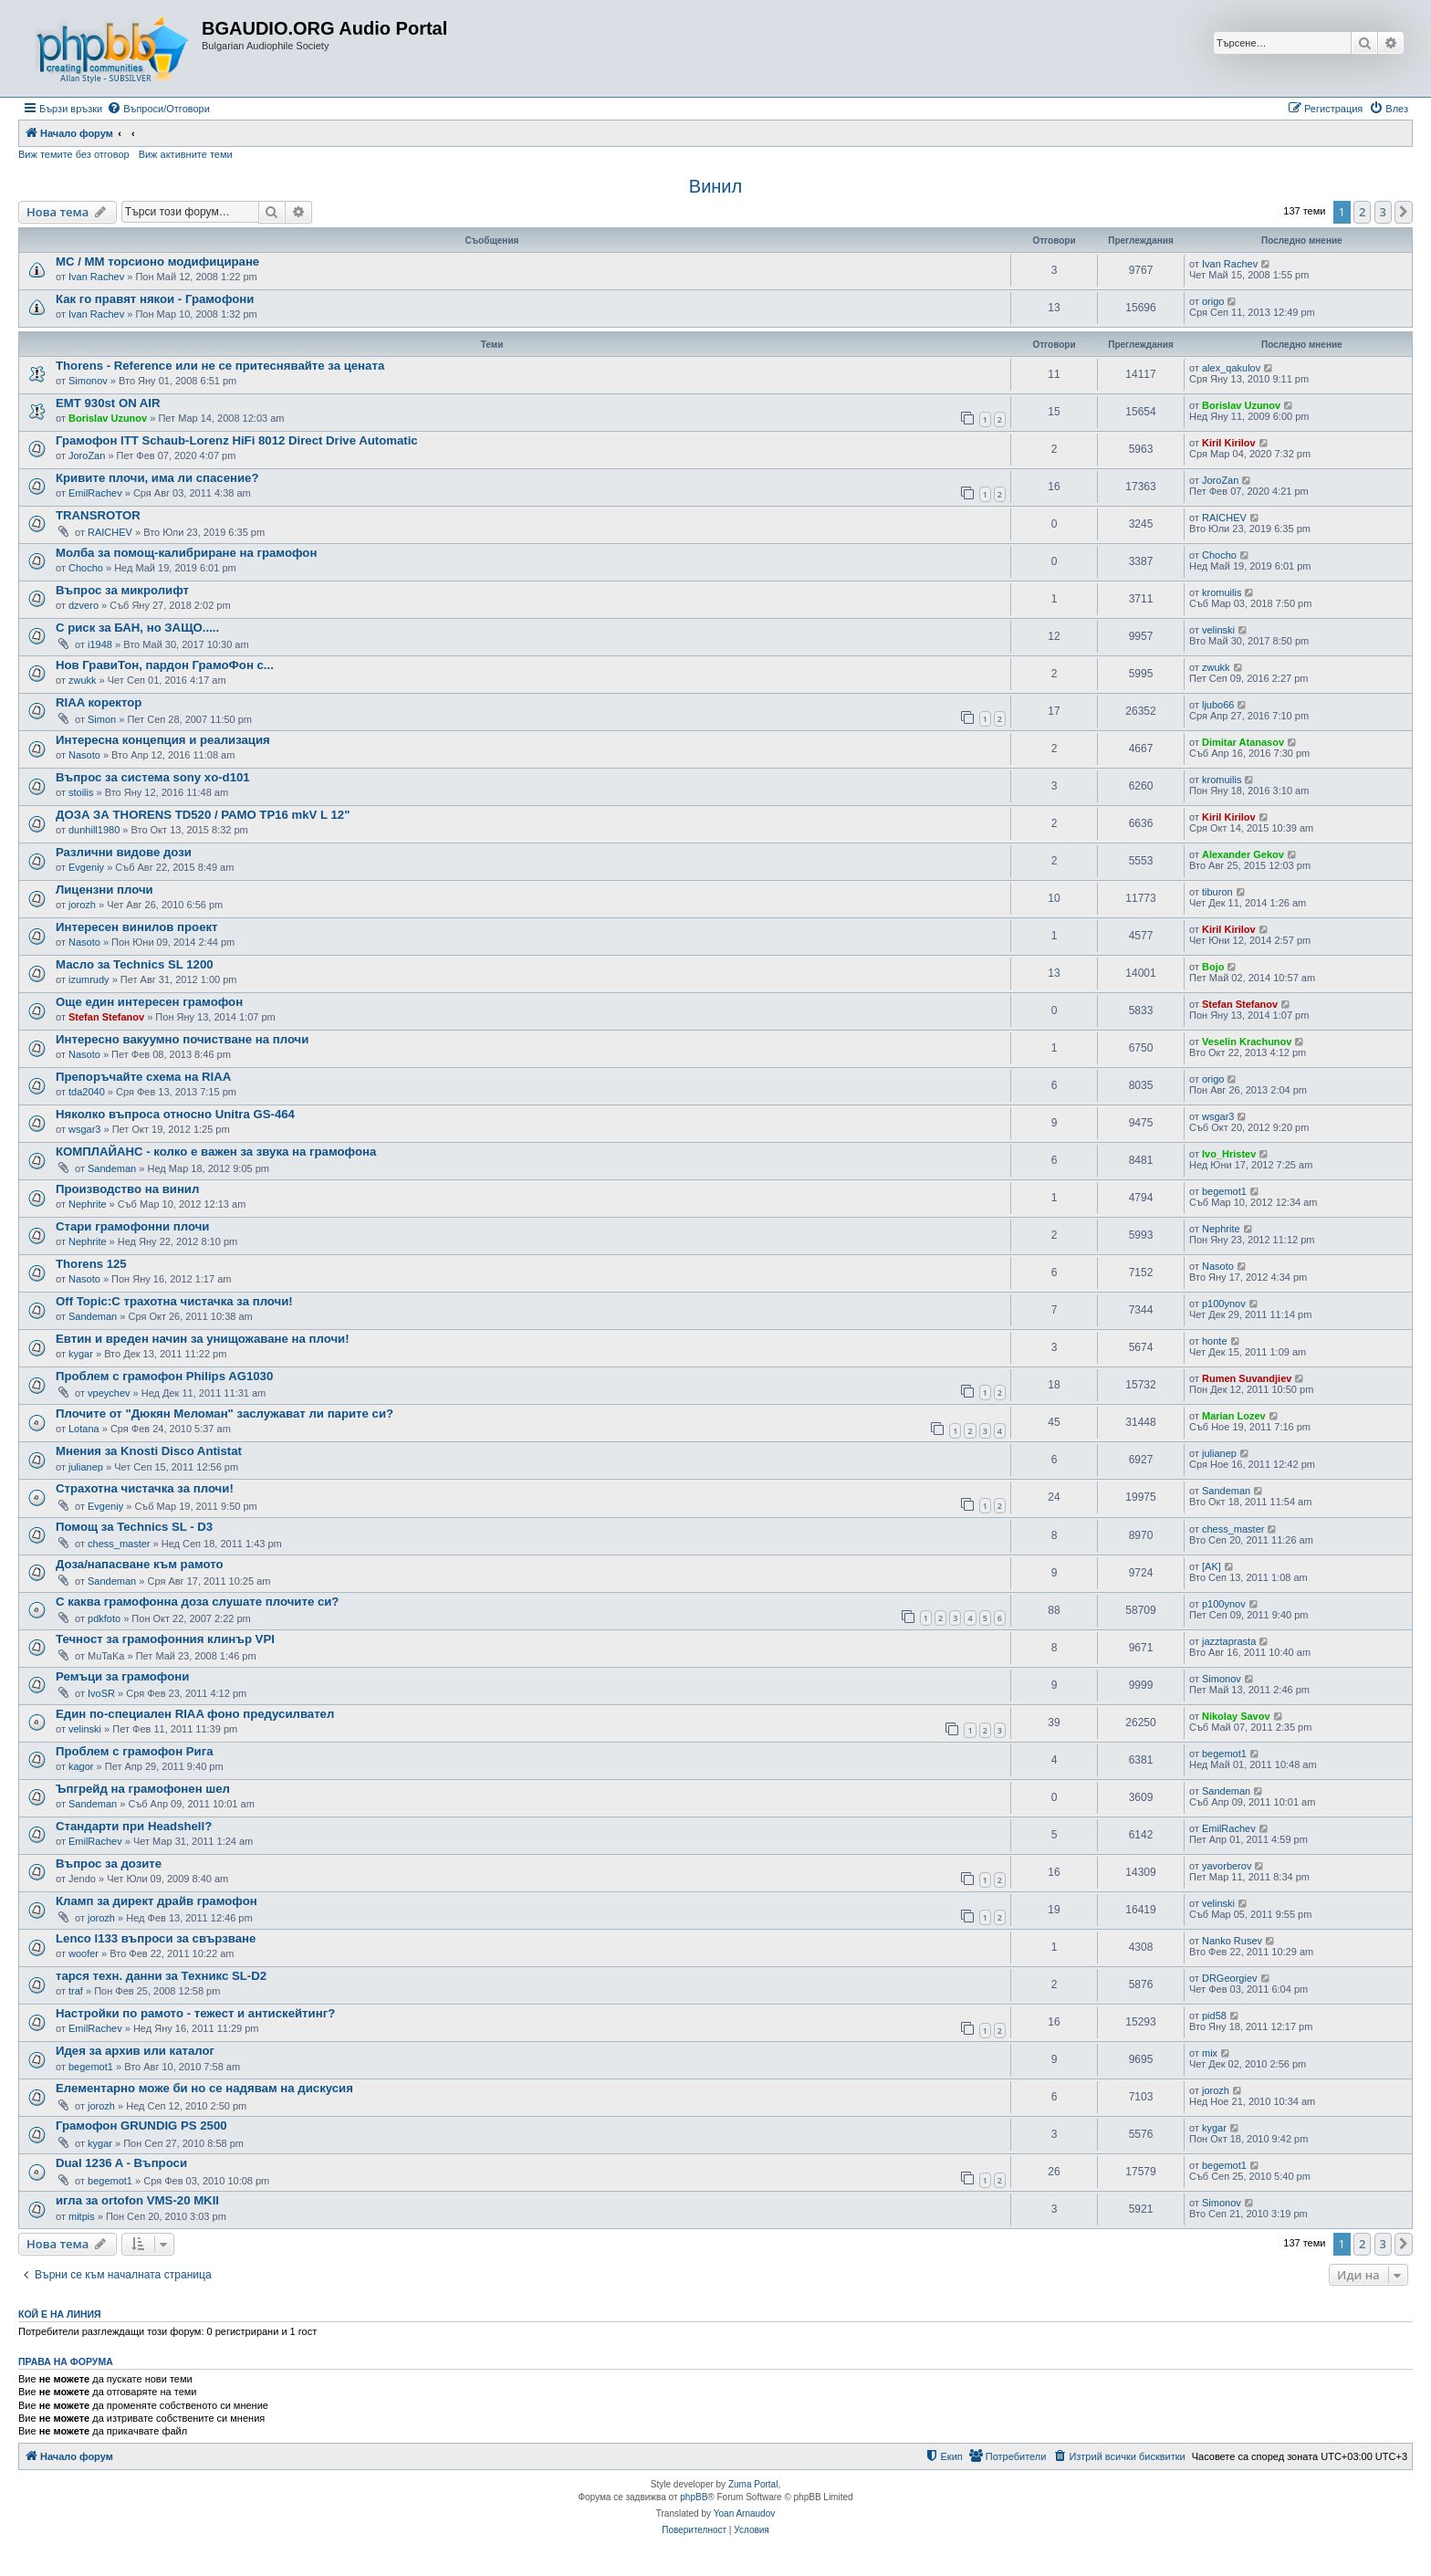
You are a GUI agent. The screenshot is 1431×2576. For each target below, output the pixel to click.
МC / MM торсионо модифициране (157, 261)
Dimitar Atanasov (1243, 742)
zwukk (82, 680)
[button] (1403, 212)
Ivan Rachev (96, 276)
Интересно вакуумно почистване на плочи (182, 1039)
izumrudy (89, 979)
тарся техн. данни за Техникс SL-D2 (161, 1976)
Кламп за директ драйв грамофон (156, 1901)
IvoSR (101, 1693)
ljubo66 (1218, 704)
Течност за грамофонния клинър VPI (165, 1639)
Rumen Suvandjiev (1246, 1378)
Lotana (83, 1428)
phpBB (693, 2497)
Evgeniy (86, 867)
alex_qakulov (1231, 367)
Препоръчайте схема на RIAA (143, 1077)
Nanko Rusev (1232, 1940)
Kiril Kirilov (1229, 442)
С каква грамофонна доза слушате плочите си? (197, 1601)
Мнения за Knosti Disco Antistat (149, 1451)
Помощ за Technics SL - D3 (134, 1527)
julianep (85, 1466)
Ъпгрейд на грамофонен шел (143, 1789)
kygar (80, 1353)
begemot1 (1224, 1191)
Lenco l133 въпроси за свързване (156, 1938)
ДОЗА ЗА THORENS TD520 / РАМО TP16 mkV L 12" (203, 815)
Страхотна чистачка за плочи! (145, 1488)
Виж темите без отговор (74, 154)
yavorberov (1226, 1865)
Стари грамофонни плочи (132, 1226)
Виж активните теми (186, 154)
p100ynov (1224, 1303)
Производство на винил (127, 1189)
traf (75, 1990)
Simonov (88, 380)
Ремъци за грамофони (122, 1676)
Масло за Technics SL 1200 (135, 964)
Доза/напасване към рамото (140, 1564)
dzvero (83, 605)
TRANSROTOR (98, 515)
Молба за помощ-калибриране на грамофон (186, 553)
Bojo (1213, 966)
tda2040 (86, 1091)
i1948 (100, 644)
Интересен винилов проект (137, 927)
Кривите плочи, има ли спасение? (157, 478)
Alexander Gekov (1243, 854)
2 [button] (1362, 212)
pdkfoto (104, 1618)
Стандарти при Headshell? (134, 1826)
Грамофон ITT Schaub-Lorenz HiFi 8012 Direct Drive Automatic (237, 440)
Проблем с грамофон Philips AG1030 (164, 1376)
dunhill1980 (94, 829)
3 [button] (1383, 212)
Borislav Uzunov (107, 418)
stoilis (81, 792)
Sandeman (112, 1168)
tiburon (1217, 891)
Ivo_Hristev (1229, 1153)
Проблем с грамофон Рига (135, 1751)
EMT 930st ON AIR (108, 403)
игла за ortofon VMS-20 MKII (137, 2200)
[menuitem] (158, 109)
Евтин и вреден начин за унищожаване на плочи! (203, 1339)
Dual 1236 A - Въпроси (121, 2163)
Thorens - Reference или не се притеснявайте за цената (220, 365)
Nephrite (87, 1204)
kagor (81, 1766)
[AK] (1211, 1566)
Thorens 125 (91, 1264)
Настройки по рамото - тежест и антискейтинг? (195, 2013)
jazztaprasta (1229, 1641)
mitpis (81, 2216)
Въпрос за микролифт (122, 590)
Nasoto (84, 754)
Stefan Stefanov (106, 1016)
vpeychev (109, 1392)
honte (1214, 1340)
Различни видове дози (124, 852)
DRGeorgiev (1230, 1978)
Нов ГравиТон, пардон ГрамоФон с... (165, 665)
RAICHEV (110, 532)
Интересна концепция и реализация (163, 740)
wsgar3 (84, 1129)
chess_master (119, 1543)
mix (1209, 2052)
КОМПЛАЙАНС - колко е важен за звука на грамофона (216, 1151)
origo (1213, 301)
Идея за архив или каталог (135, 2051)
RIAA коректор (98, 702)
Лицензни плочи (104, 889)
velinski (1218, 629)
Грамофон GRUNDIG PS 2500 (141, 2125)
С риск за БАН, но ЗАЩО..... (137, 627)
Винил (715, 186)
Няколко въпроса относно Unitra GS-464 (175, 1114)
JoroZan (86, 455)
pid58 (1214, 2015)
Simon (102, 719)
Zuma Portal (753, 2484)
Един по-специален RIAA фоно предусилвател (195, 1714)
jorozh (82, 904)
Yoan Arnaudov (744, 2513)
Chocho (85, 567)
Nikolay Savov (1236, 1716)
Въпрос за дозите (109, 1863)
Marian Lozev (1234, 1415)
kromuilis (1221, 592)
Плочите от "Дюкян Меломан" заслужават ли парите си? (224, 1413)
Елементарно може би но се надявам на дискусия (204, 2088)
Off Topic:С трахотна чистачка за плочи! (174, 1301)
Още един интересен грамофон (149, 1002)
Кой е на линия (59, 2314)
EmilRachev (95, 492)
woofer (83, 1953)
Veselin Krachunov (1246, 1041)
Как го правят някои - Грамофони (155, 299)
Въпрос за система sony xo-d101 (153, 777)
